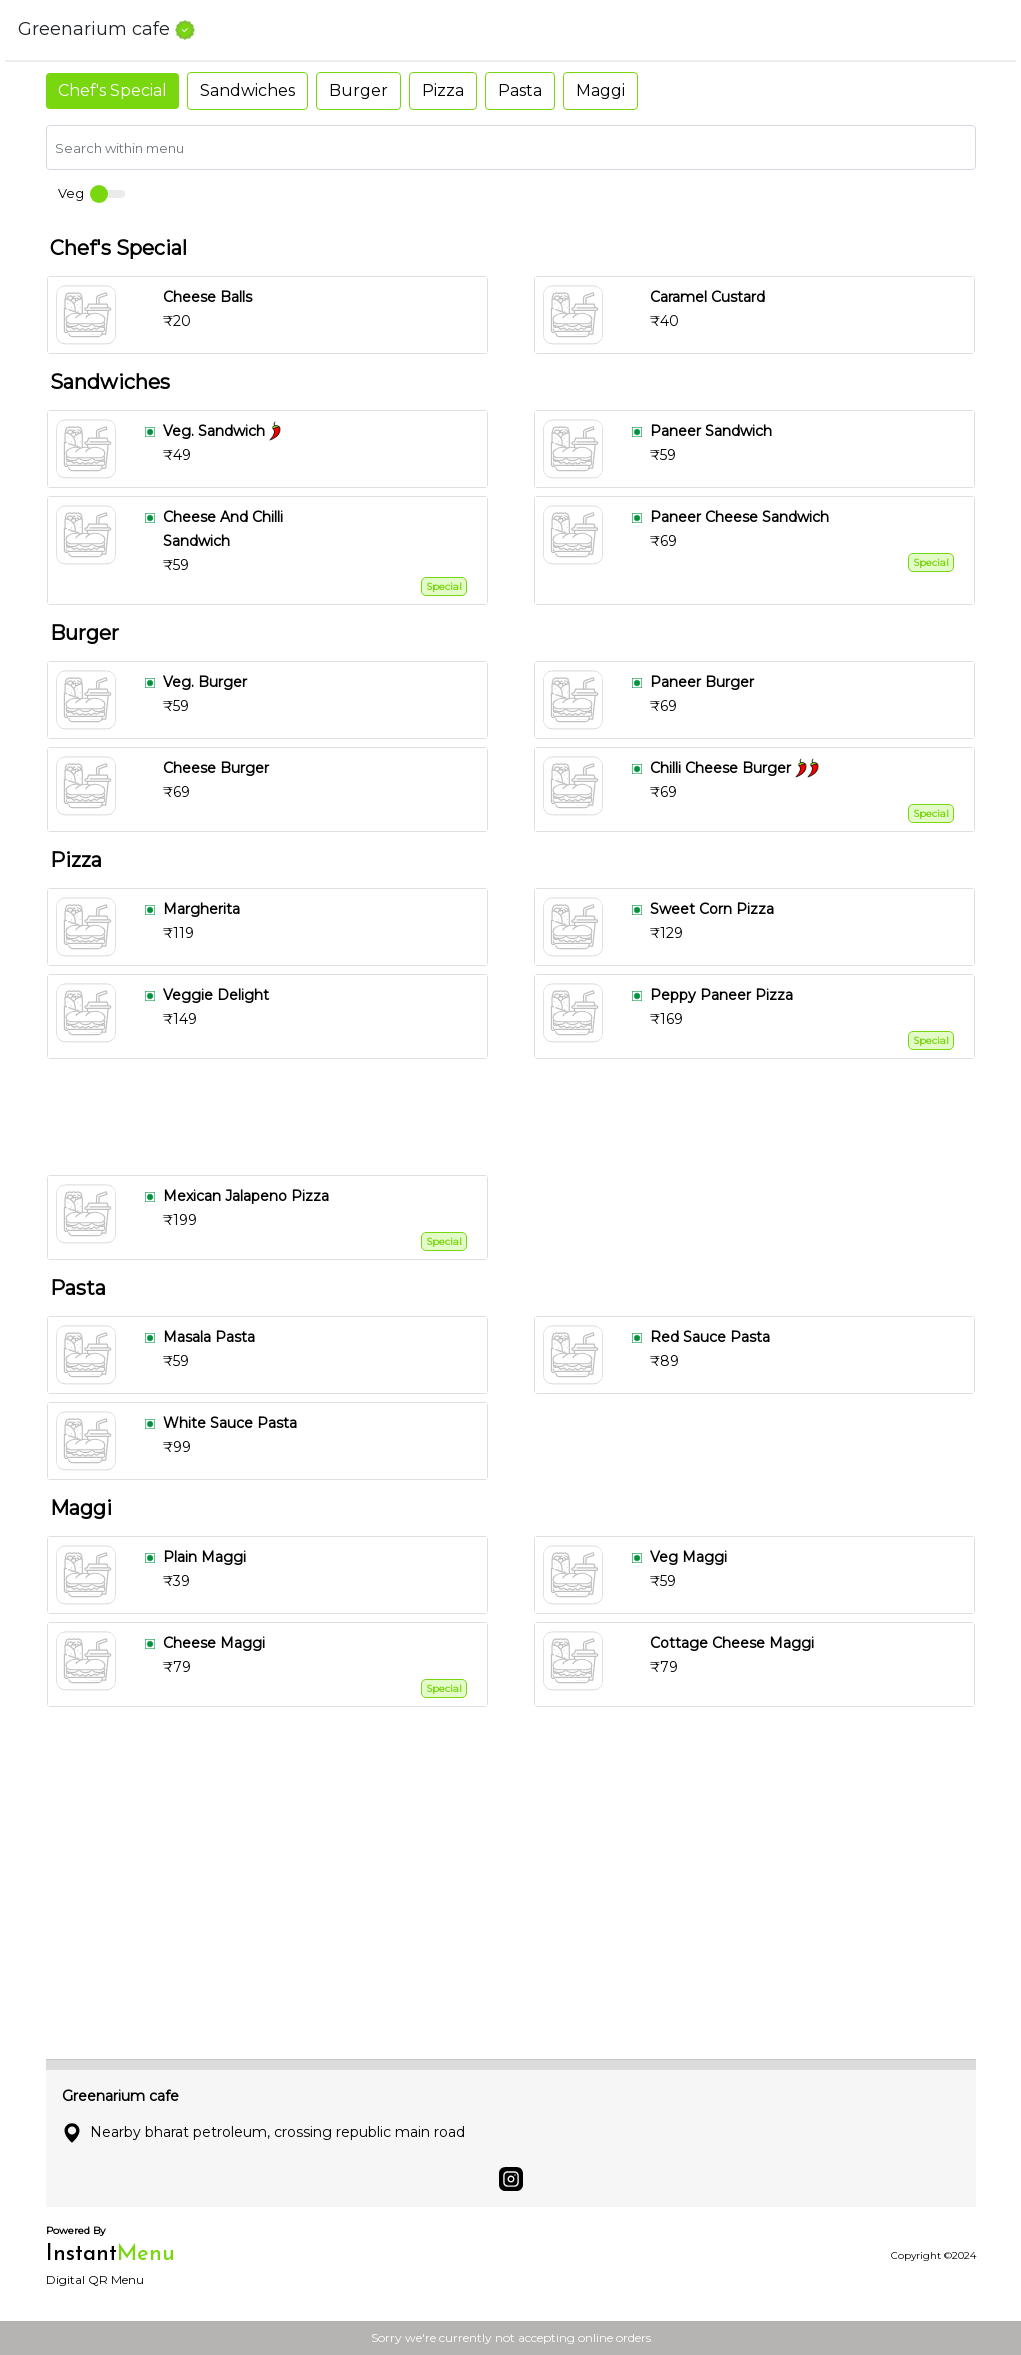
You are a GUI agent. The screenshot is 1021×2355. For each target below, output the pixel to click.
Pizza (443, 90)
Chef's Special (112, 90)
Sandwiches (247, 90)
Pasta (520, 90)
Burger (358, 90)
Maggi (600, 90)
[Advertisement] (519, 1117)
